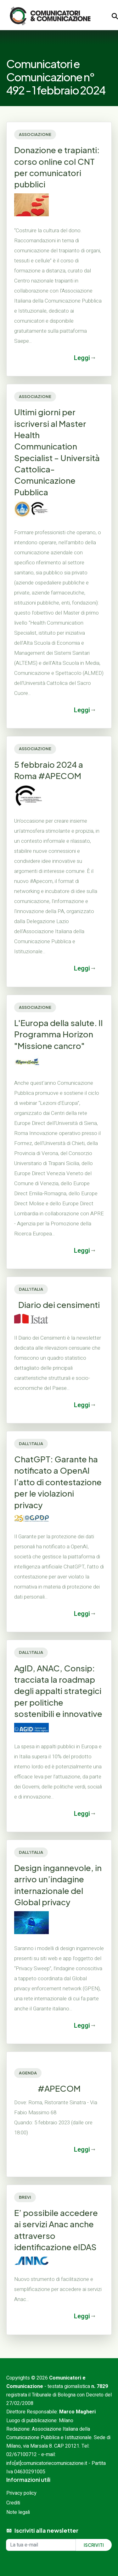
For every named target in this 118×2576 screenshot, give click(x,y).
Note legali (18, 2512)
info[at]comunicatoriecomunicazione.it (46, 2463)
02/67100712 (21, 2454)
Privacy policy (21, 2493)
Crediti (13, 2503)
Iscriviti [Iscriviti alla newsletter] (94, 2545)
